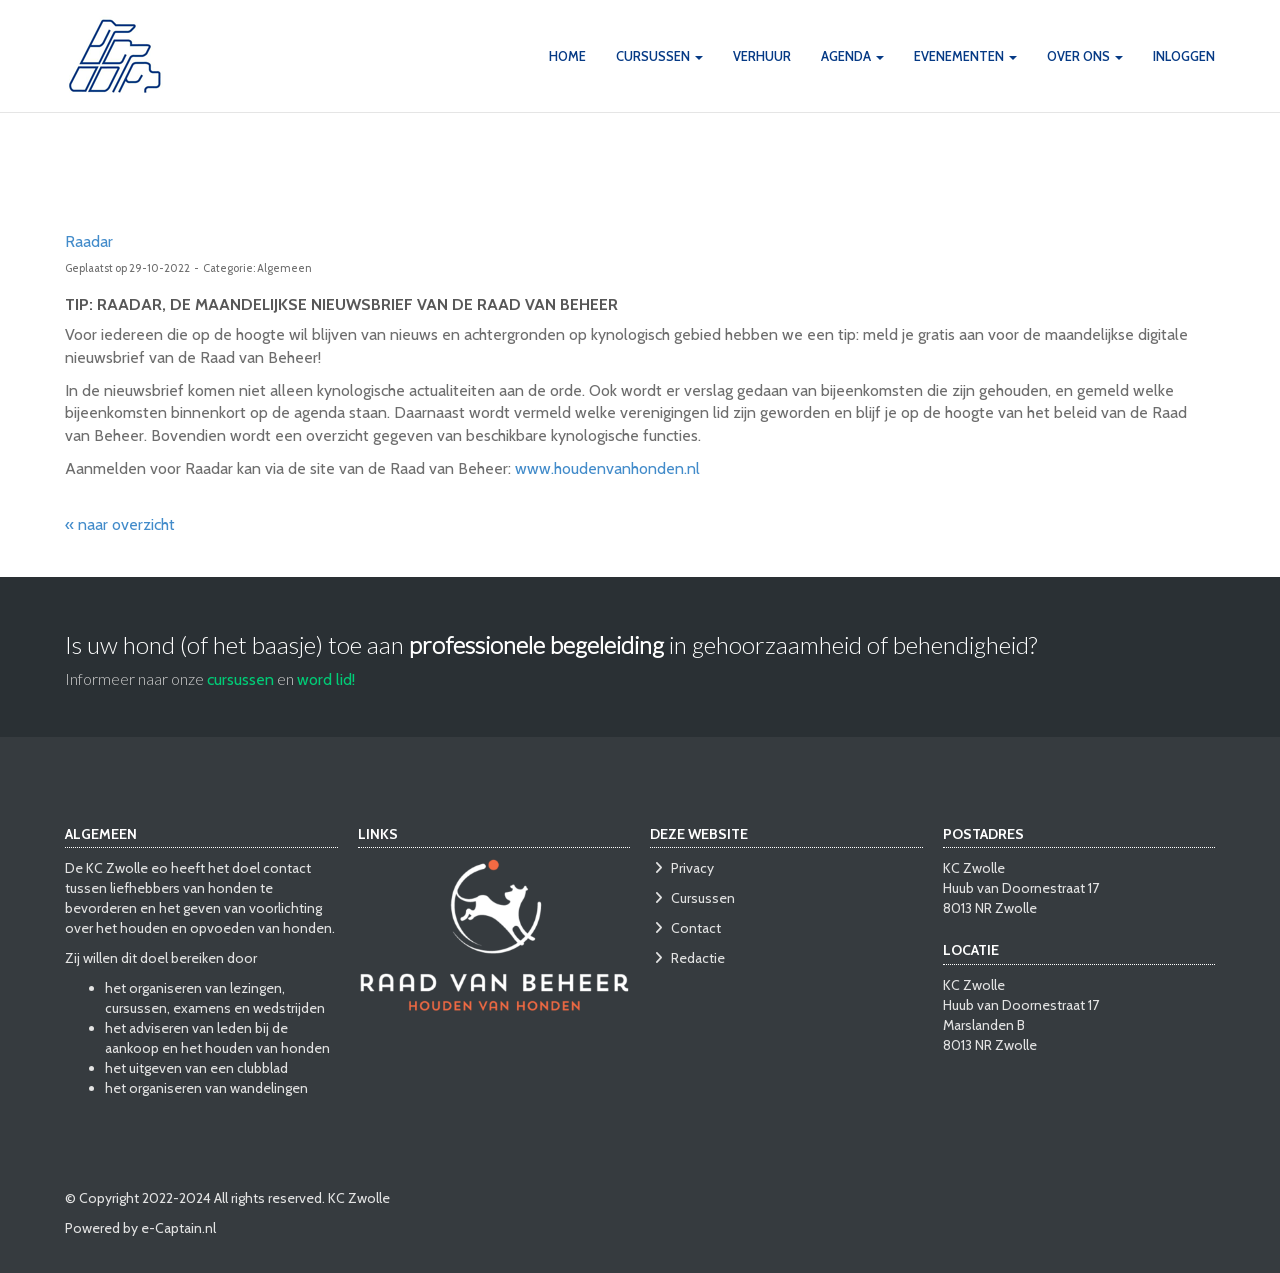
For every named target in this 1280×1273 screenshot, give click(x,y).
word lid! (326, 679)
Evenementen (965, 56)
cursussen (240, 679)
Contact (685, 928)
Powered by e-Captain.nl (140, 1228)
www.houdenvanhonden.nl (607, 468)
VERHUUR (762, 56)
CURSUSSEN (659, 56)
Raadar (89, 241)
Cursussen (692, 898)
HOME (567, 56)
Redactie (687, 958)
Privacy (682, 868)
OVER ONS (1085, 56)
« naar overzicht (120, 524)
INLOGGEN (1184, 56)
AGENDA (852, 56)
